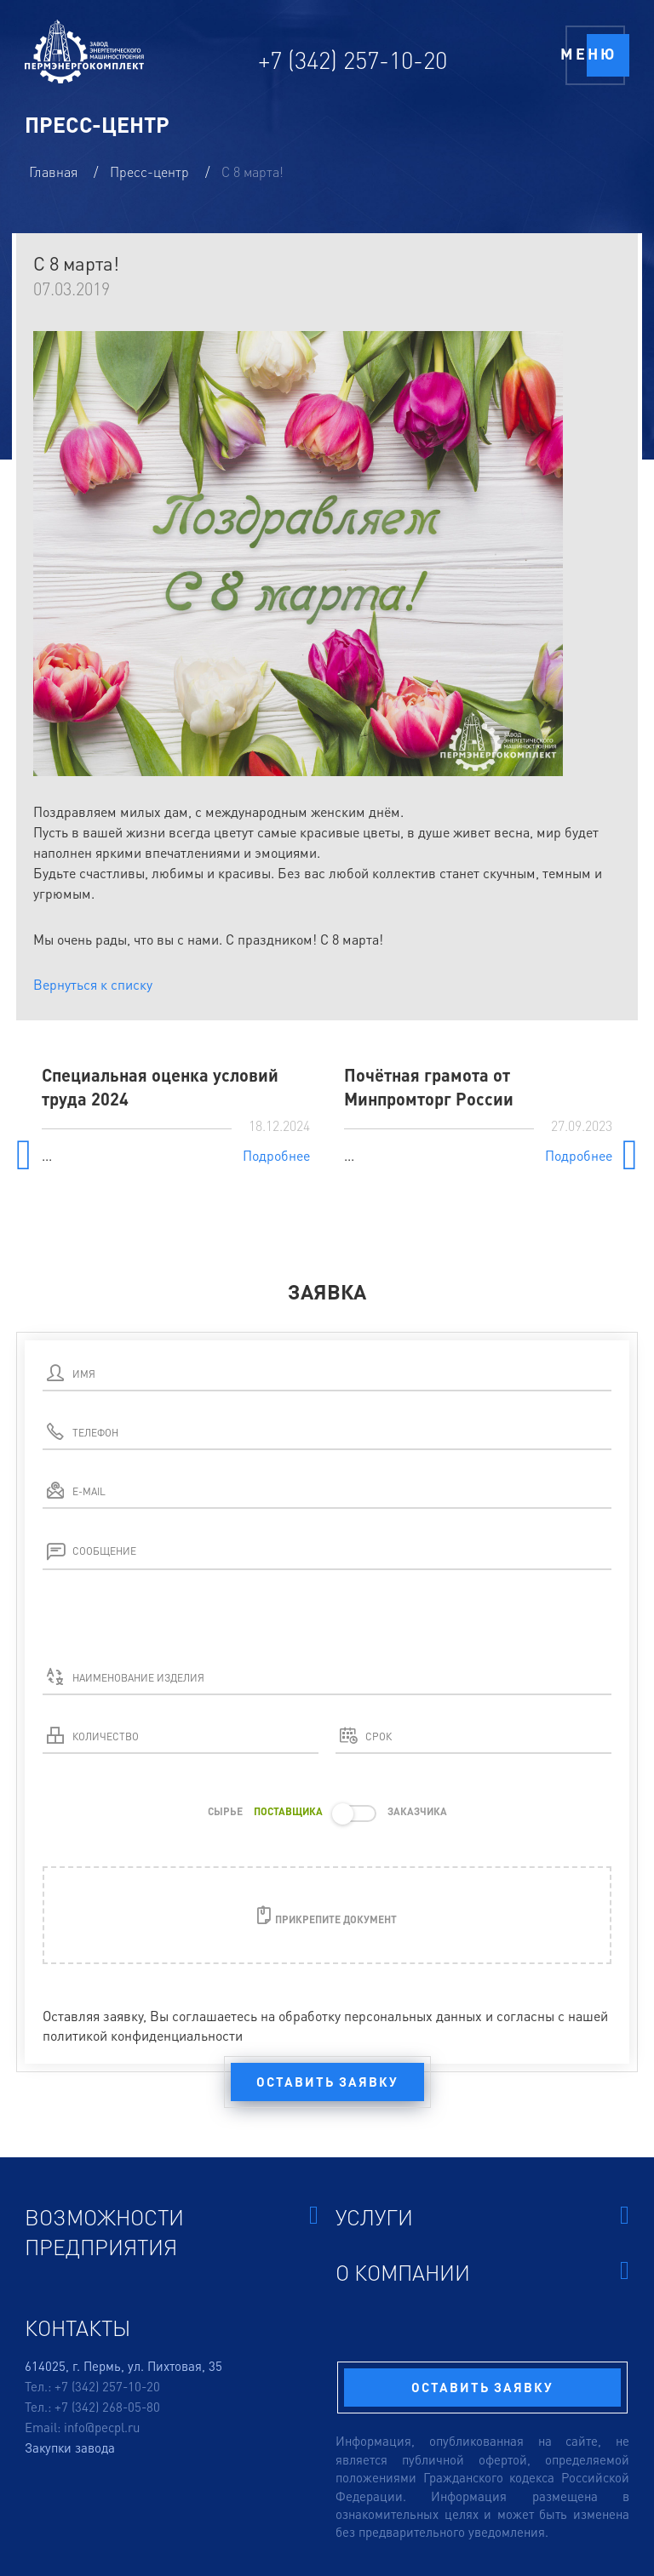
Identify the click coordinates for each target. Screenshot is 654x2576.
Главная (55, 171)
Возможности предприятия (171, 2231)
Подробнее (276, 1155)
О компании (482, 2272)
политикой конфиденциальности (143, 2035)
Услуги (482, 2216)
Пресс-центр (151, 171)
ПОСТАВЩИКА (288, 1811)
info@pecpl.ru (102, 2427)
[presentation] (172, 1629)
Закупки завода (70, 2447)
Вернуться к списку (92, 984)
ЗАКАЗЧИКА (417, 1811)
